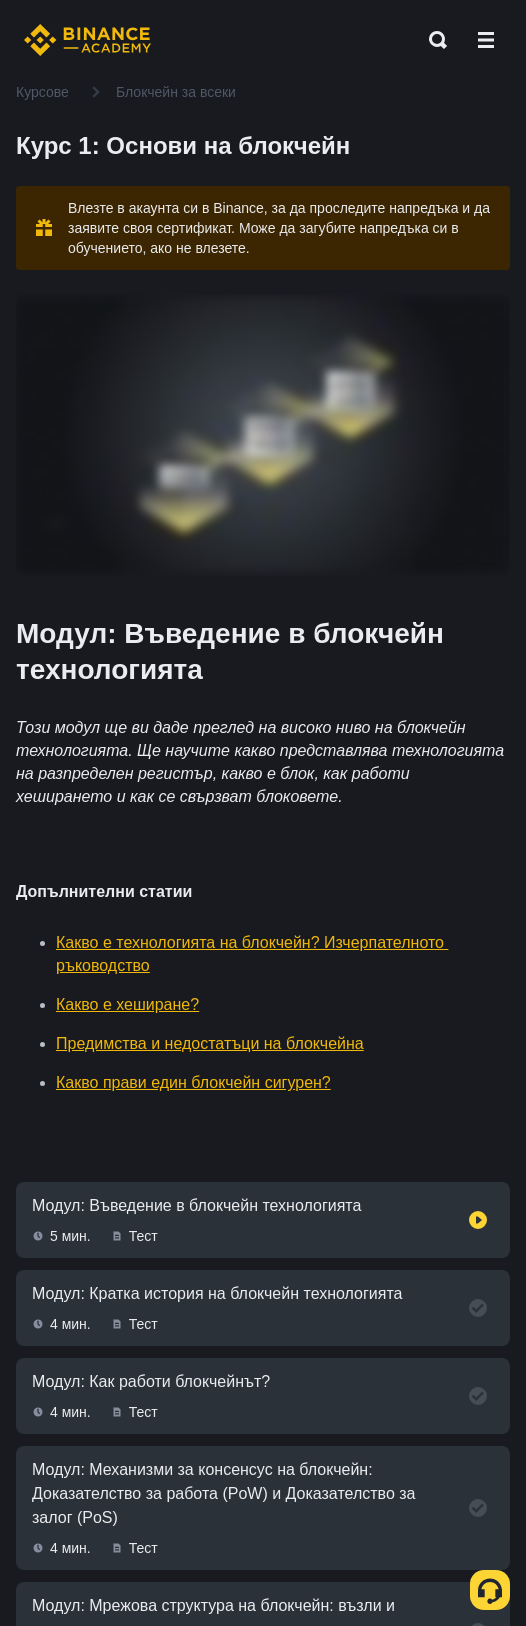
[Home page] (87, 40)
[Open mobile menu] (486, 40)
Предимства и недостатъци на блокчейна (210, 1043)
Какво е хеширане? (127, 1004)
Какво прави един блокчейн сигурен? (193, 1082)
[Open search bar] (432, 40)
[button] (486, 40)
